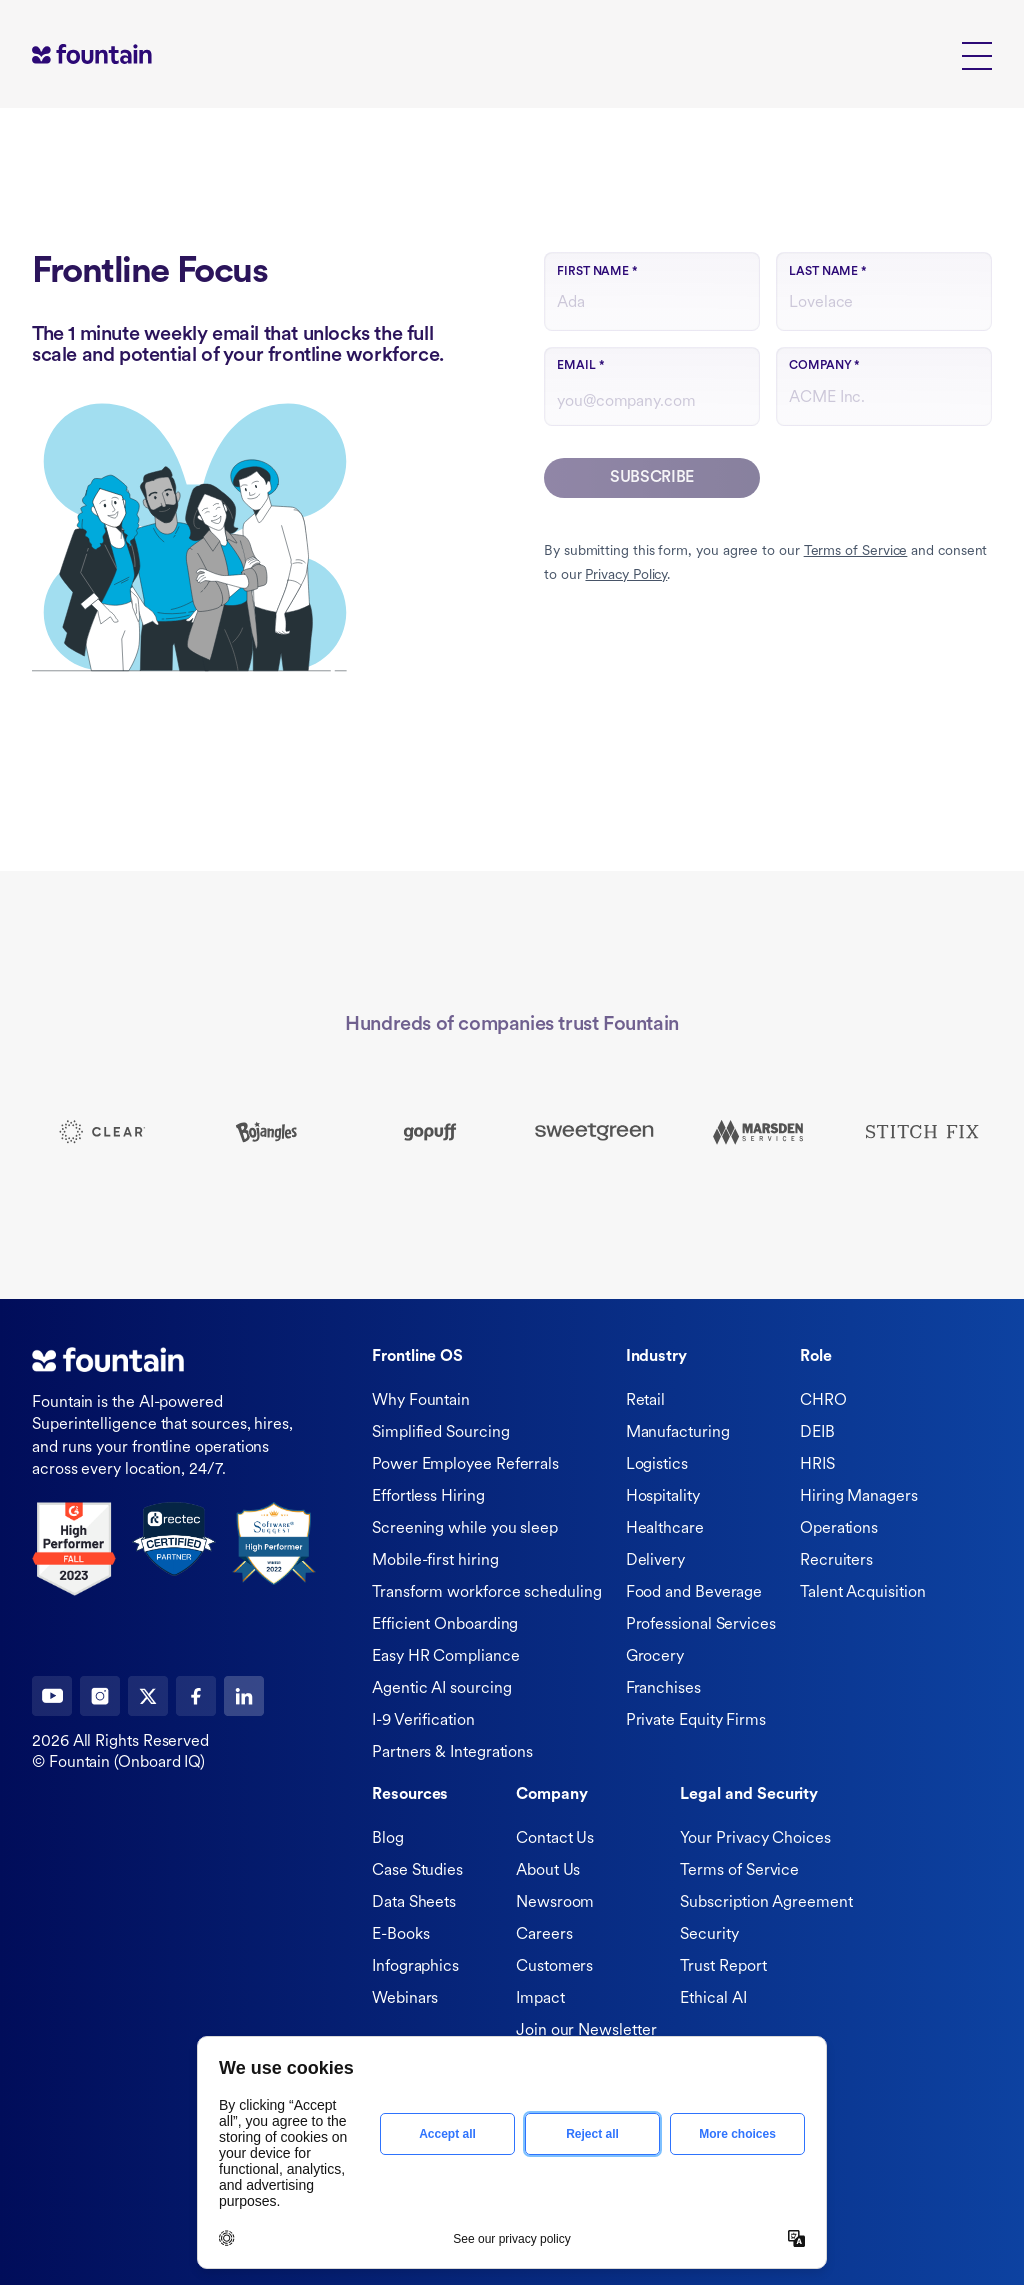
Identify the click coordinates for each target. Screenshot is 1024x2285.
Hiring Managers (859, 1497)
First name (597, 272)
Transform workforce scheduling (487, 1593)
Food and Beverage (694, 1593)
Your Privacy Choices (755, 1839)
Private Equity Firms (696, 1721)
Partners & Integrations (452, 1753)
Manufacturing (678, 1433)
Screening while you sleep (465, 1529)
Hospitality (663, 1497)
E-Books (400, 1935)
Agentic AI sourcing (441, 1689)
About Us (548, 1871)
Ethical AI (713, 1999)
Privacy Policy (626, 575)
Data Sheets (414, 1903)
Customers (554, 1967)
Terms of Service (856, 551)
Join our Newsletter (586, 2031)
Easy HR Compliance (446, 1657)
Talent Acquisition (863, 1593)
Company (824, 366)
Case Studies (417, 1871)
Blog (388, 1839)
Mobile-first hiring (435, 1561)
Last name (828, 272)
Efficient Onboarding (445, 1625)
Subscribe (652, 478)
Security (709, 1935)
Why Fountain (421, 1401)
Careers (544, 1935)
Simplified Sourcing (440, 1433)
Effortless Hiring (428, 1497)
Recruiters (836, 1561)
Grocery (655, 1657)
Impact (540, 1999)
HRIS (817, 1465)
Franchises (663, 1689)
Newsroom (555, 1903)
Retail (646, 1401)
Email (580, 366)
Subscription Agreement (766, 1903)
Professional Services (701, 1625)
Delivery (655, 1561)
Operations (839, 1529)
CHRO (823, 1401)
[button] (977, 54)
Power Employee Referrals (465, 1465)
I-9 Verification (423, 1721)
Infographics (415, 1967)
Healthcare (665, 1529)
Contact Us (555, 1839)
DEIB (817, 1433)
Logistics (657, 1465)
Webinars (405, 1999)
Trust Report (723, 1967)
